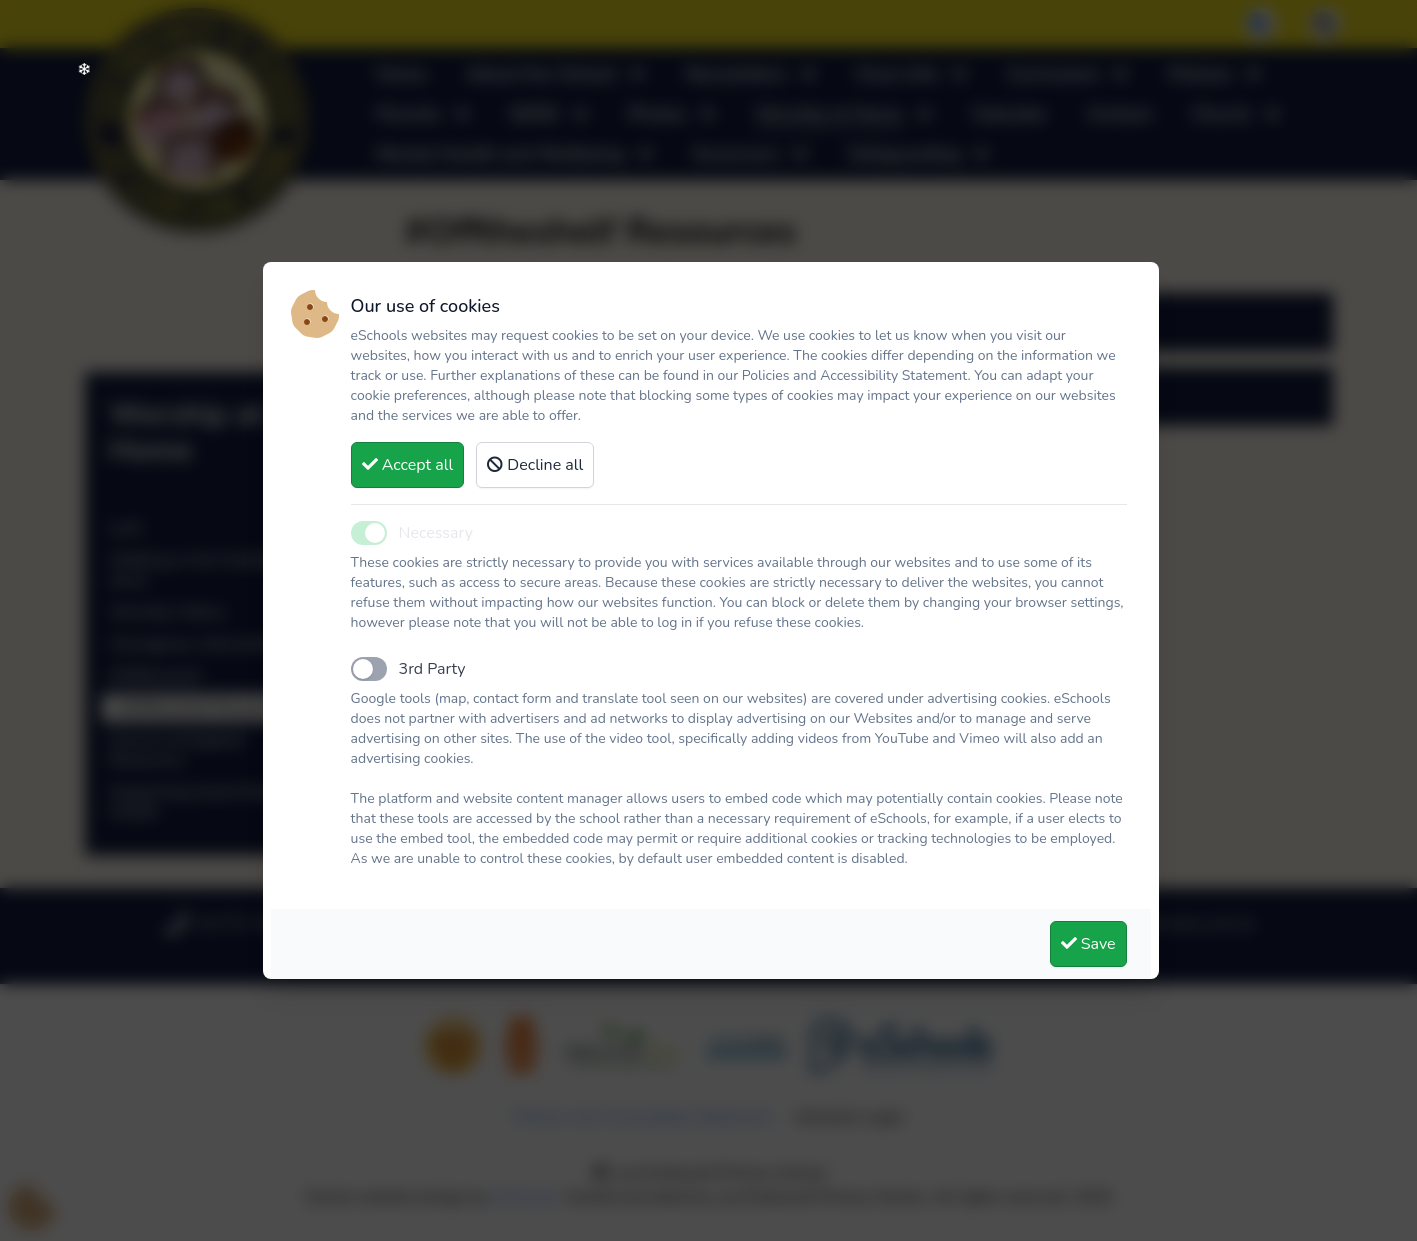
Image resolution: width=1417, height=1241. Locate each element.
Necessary (436, 533)
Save (1088, 944)
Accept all (408, 465)
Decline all (535, 465)
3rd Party (432, 669)
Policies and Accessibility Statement (855, 375)
